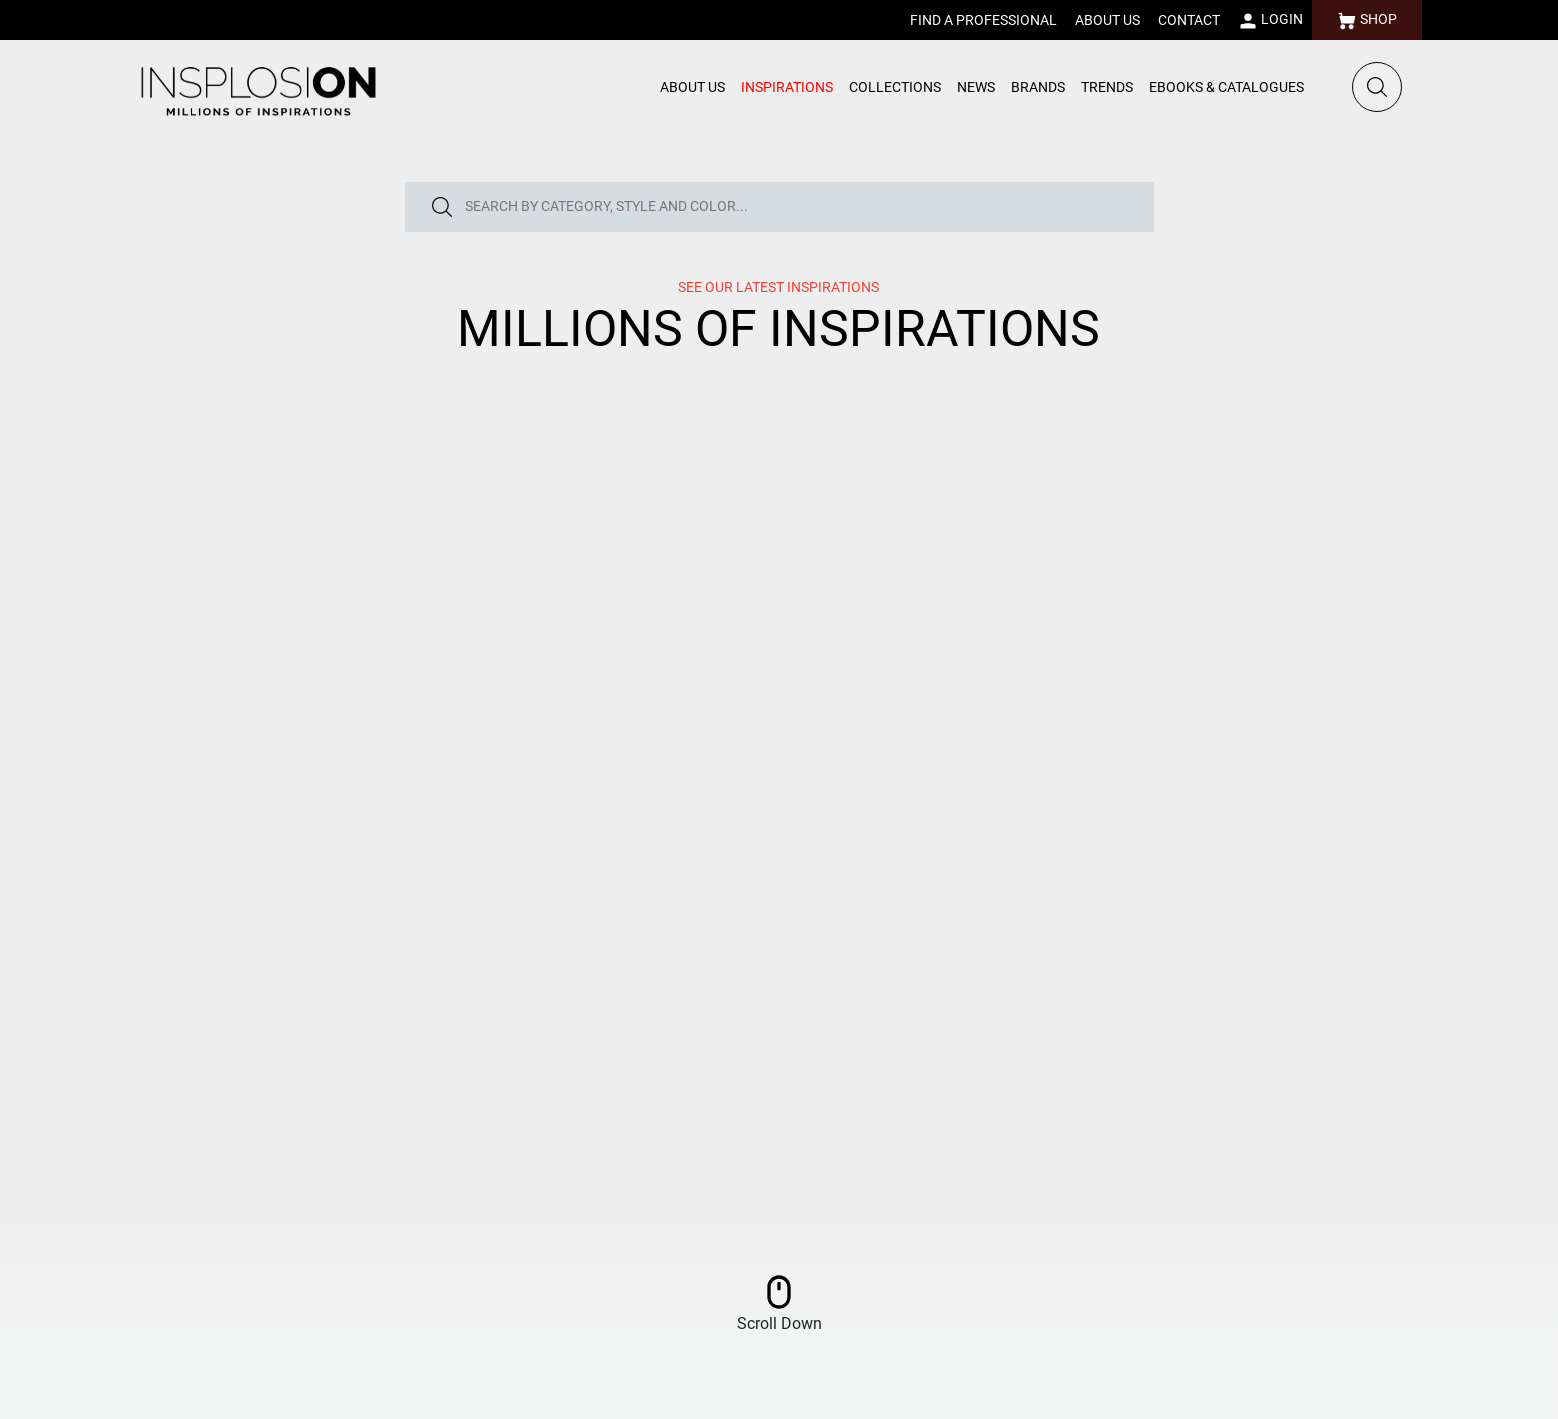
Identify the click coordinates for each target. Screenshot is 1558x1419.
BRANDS (1038, 87)
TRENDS (1107, 87)
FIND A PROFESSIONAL (983, 20)
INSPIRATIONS (787, 87)
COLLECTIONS (895, 87)
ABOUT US (1107, 20)
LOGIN (1270, 21)
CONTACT (1189, 20)
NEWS (976, 87)
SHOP (1367, 21)
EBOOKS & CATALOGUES (1226, 87)
